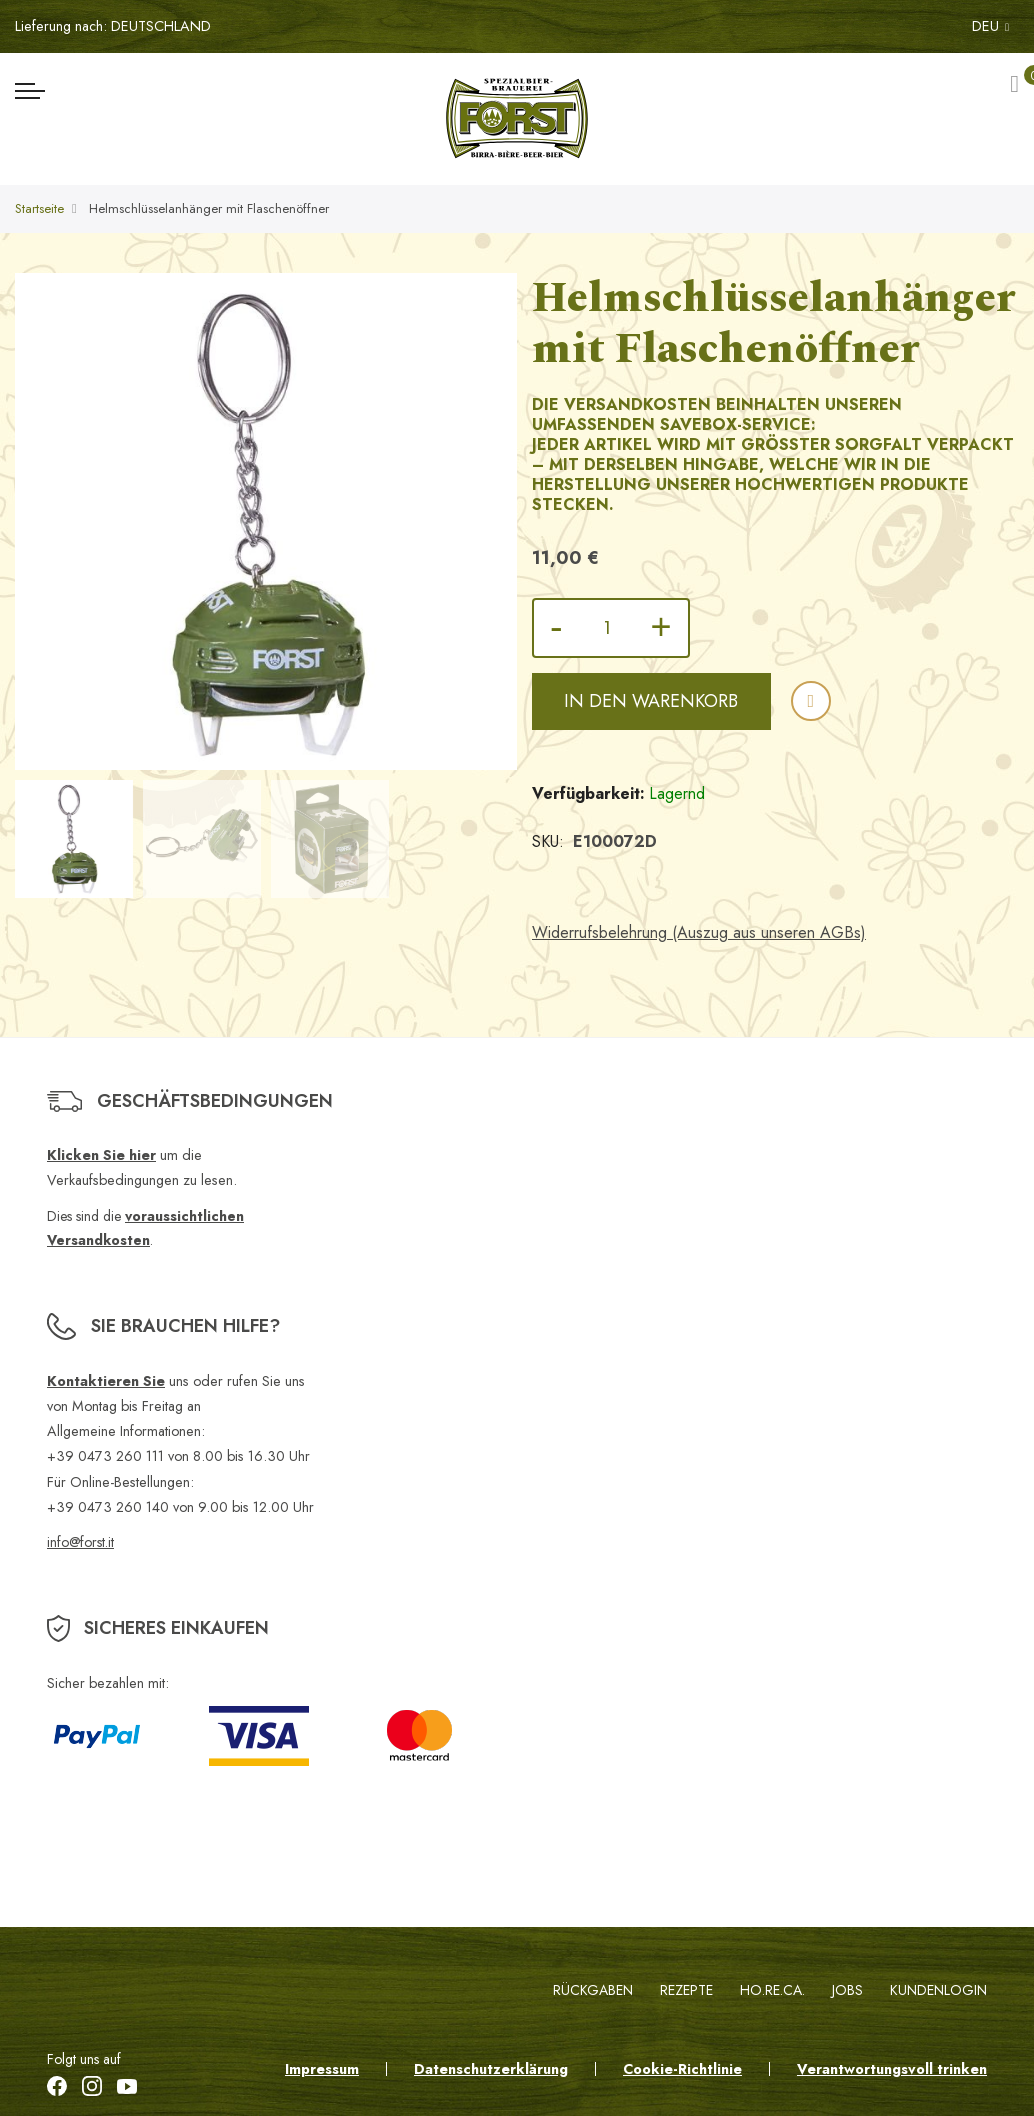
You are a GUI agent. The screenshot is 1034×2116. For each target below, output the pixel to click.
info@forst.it (80, 1542)
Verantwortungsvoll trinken (892, 2069)
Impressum (322, 2069)
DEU (990, 26)
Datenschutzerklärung (491, 2069)
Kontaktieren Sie (106, 1381)
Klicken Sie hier (101, 1155)
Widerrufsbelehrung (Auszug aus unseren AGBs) (699, 932)
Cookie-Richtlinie (682, 2069)
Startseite (39, 208)
